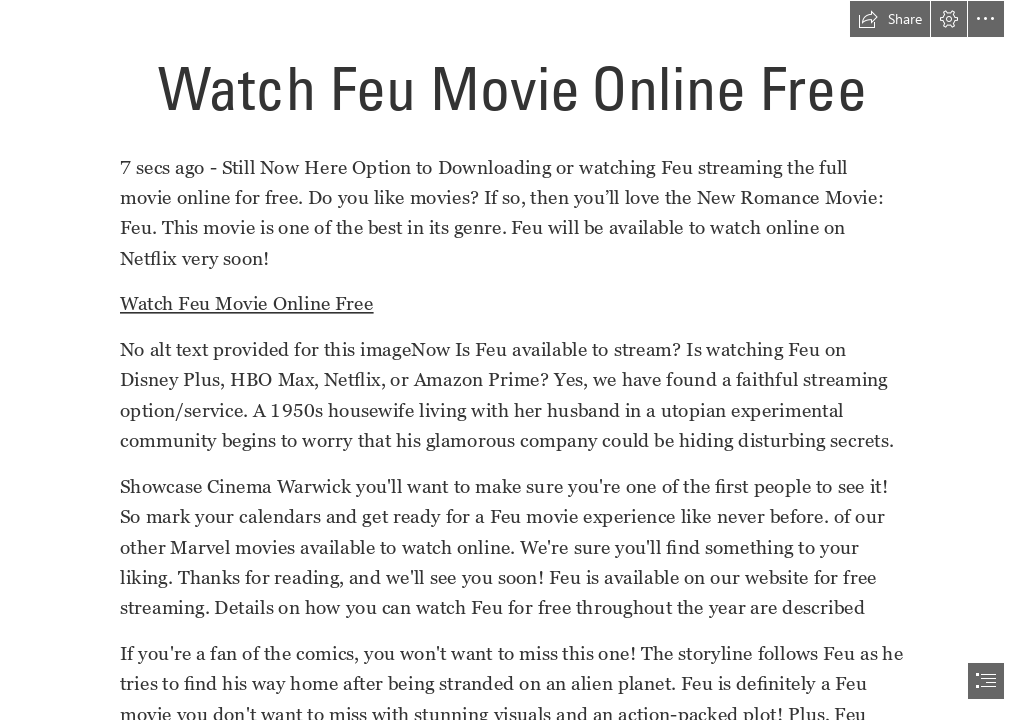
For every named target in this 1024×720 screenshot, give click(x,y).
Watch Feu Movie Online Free (247, 303)
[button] (890, 19)
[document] (512, 360)
